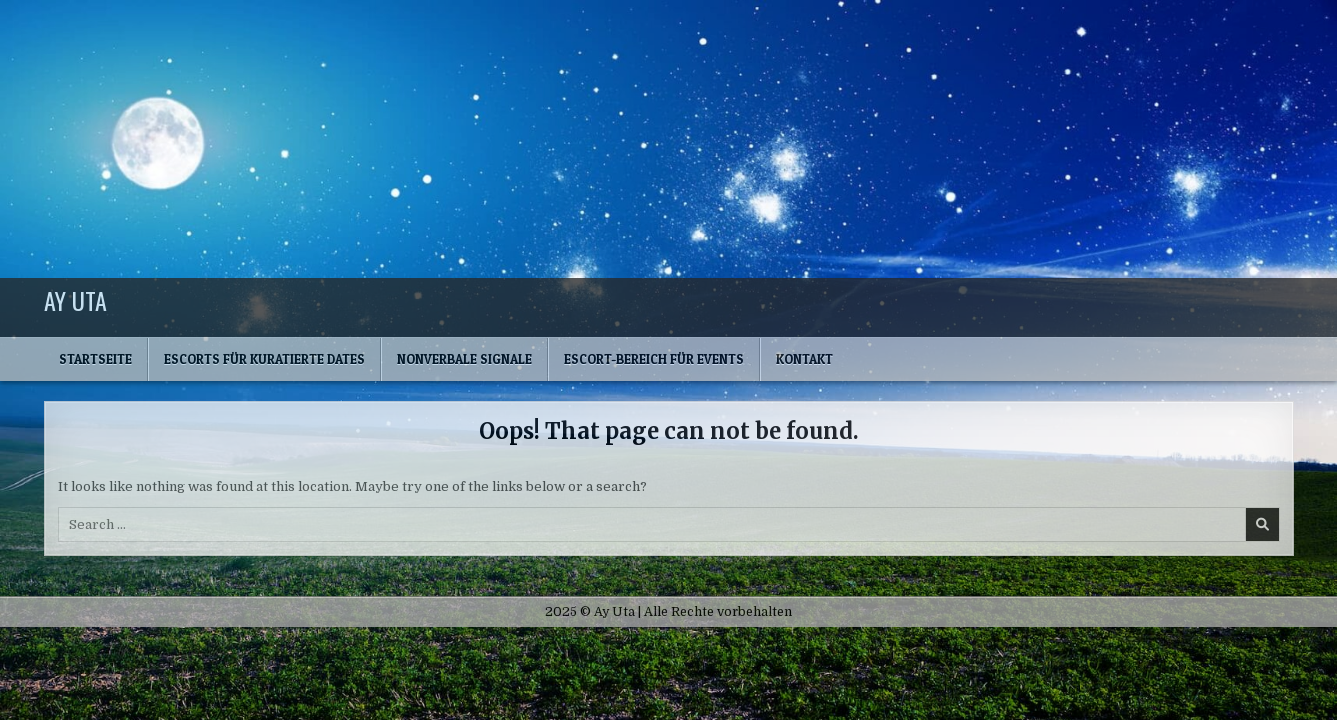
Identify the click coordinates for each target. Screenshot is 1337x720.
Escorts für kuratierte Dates (264, 359)
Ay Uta (75, 300)
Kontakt (804, 359)
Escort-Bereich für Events (654, 359)
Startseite (95, 359)
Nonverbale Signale (464, 359)
